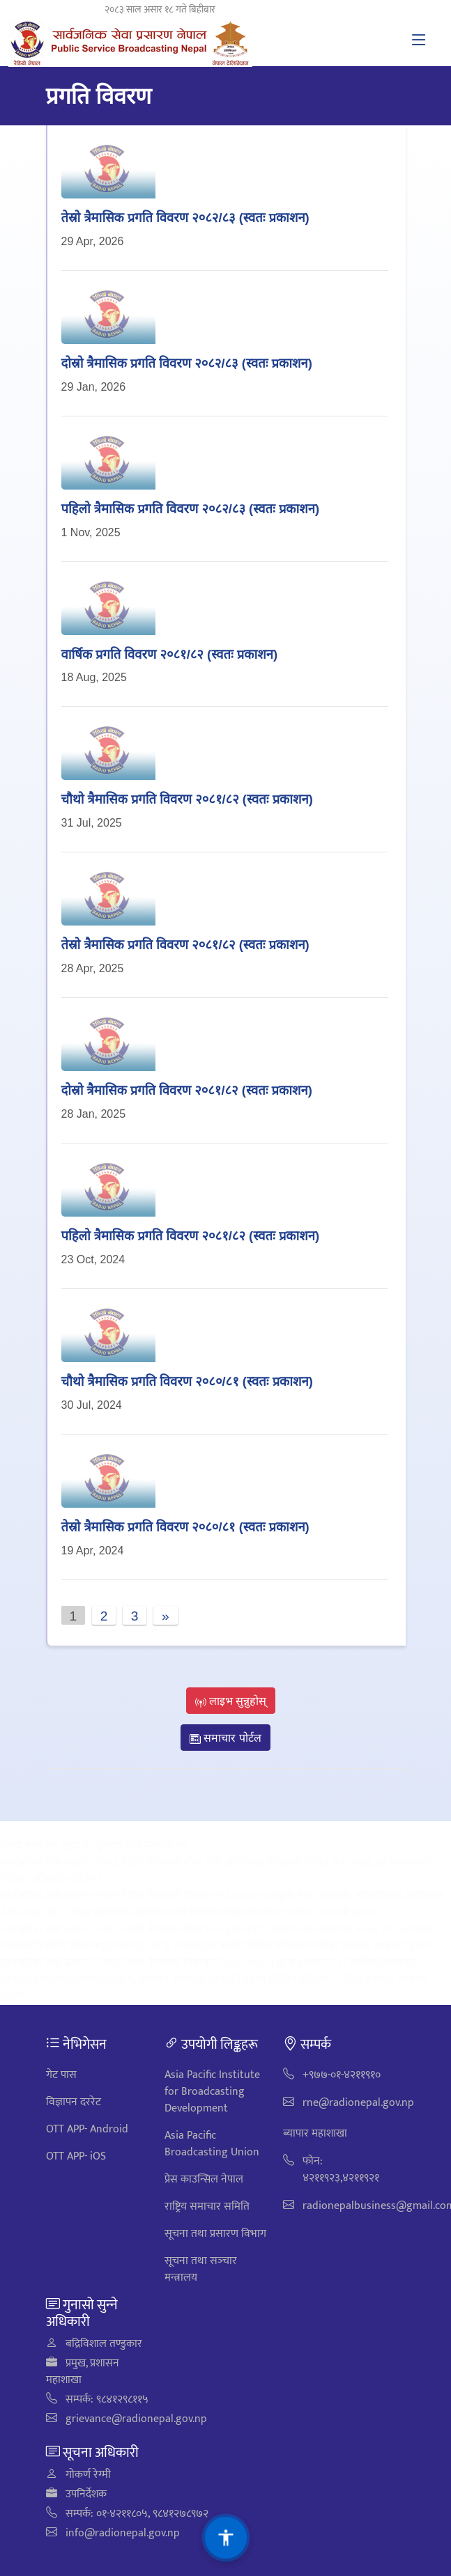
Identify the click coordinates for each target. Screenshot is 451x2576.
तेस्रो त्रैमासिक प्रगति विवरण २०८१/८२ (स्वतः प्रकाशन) (185, 944)
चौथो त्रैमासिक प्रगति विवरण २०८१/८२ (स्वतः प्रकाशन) (187, 798)
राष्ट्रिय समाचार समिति (207, 2206)
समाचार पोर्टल (225, 1737)
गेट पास (61, 2075)
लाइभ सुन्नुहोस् (231, 1700)
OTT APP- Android (87, 2129)
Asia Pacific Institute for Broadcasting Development (212, 2092)
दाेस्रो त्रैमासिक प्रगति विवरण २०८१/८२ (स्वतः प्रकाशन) (186, 1089)
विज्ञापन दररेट (73, 2102)
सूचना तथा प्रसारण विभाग (215, 2233)
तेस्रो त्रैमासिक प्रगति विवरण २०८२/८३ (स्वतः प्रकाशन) (185, 217)
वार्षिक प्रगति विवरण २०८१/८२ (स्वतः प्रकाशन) (169, 653)
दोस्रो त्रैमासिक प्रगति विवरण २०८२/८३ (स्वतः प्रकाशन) (186, 362)
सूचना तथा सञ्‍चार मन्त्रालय (201, 2269)
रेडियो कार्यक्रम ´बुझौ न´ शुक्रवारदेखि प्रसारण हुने (93, 1845)
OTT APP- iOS (76, 2156)
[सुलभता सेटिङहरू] (226, 2538)
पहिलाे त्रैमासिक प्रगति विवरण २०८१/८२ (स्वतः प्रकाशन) (190, 1235)
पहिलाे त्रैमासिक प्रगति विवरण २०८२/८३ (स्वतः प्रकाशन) (190, 508)
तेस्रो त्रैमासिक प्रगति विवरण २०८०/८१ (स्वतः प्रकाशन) (185, 1526)
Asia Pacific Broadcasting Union (212, 2144)
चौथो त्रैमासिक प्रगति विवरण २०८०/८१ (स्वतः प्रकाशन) (187, 1380)
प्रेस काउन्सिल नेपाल (204, 2179)
